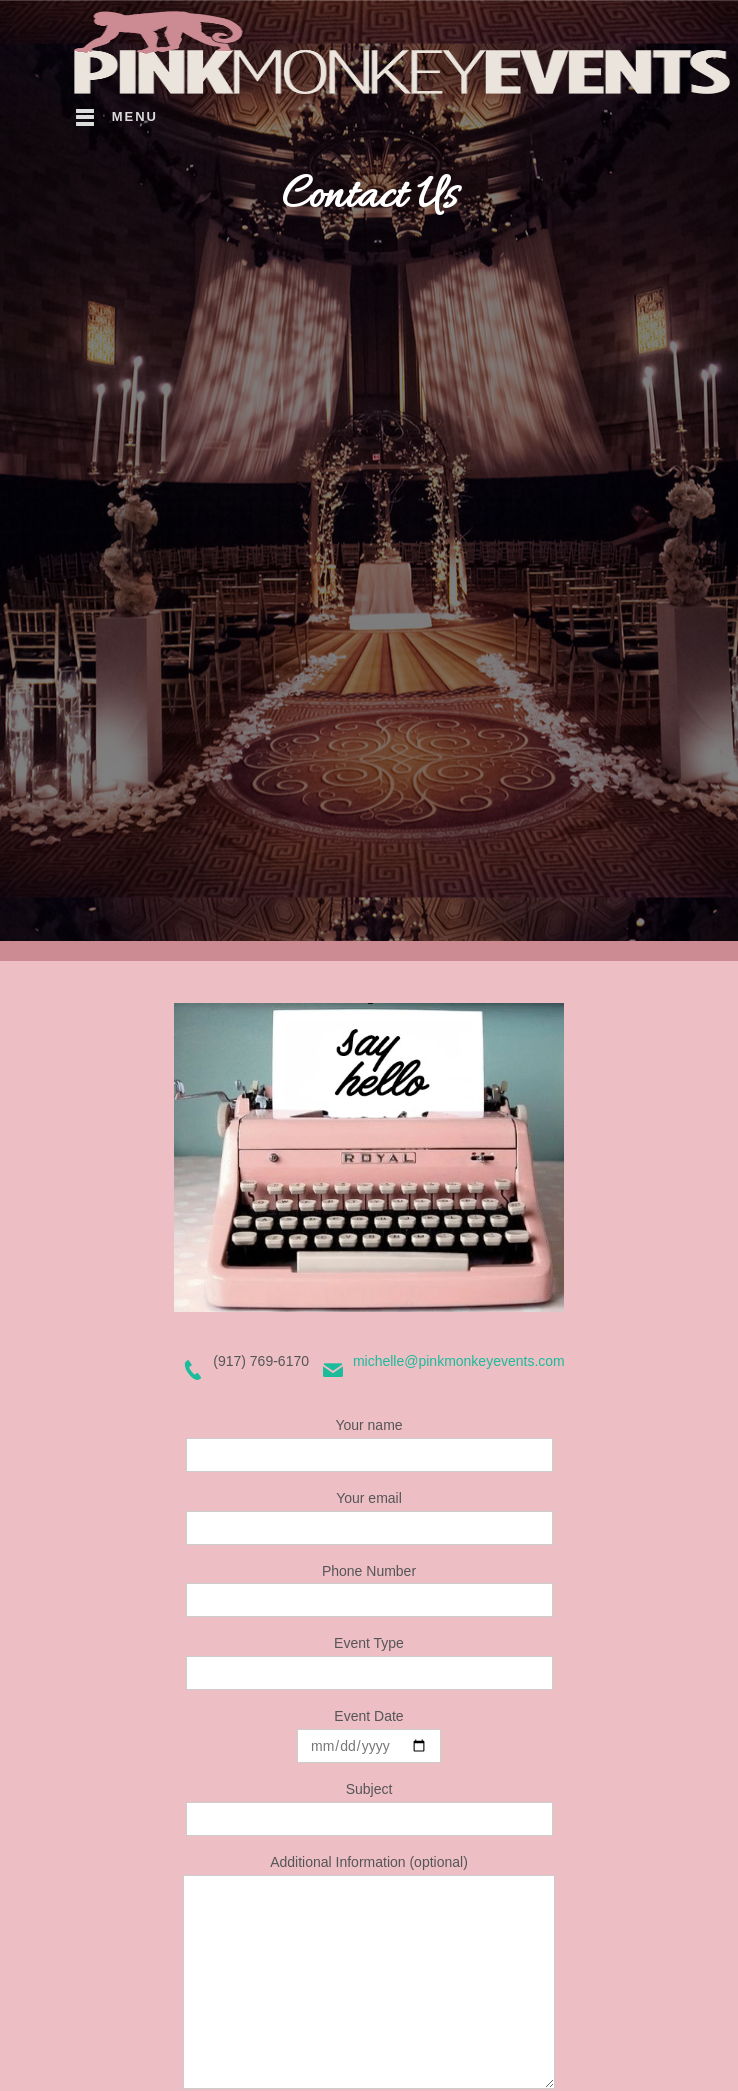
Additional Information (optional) (369, 1971)
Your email (369, 1517)
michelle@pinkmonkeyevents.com (459, 1361)
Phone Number (369, 1590)
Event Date (369, 1735)
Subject (369, 1808)
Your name (369, 1444)
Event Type (369, 1662)
